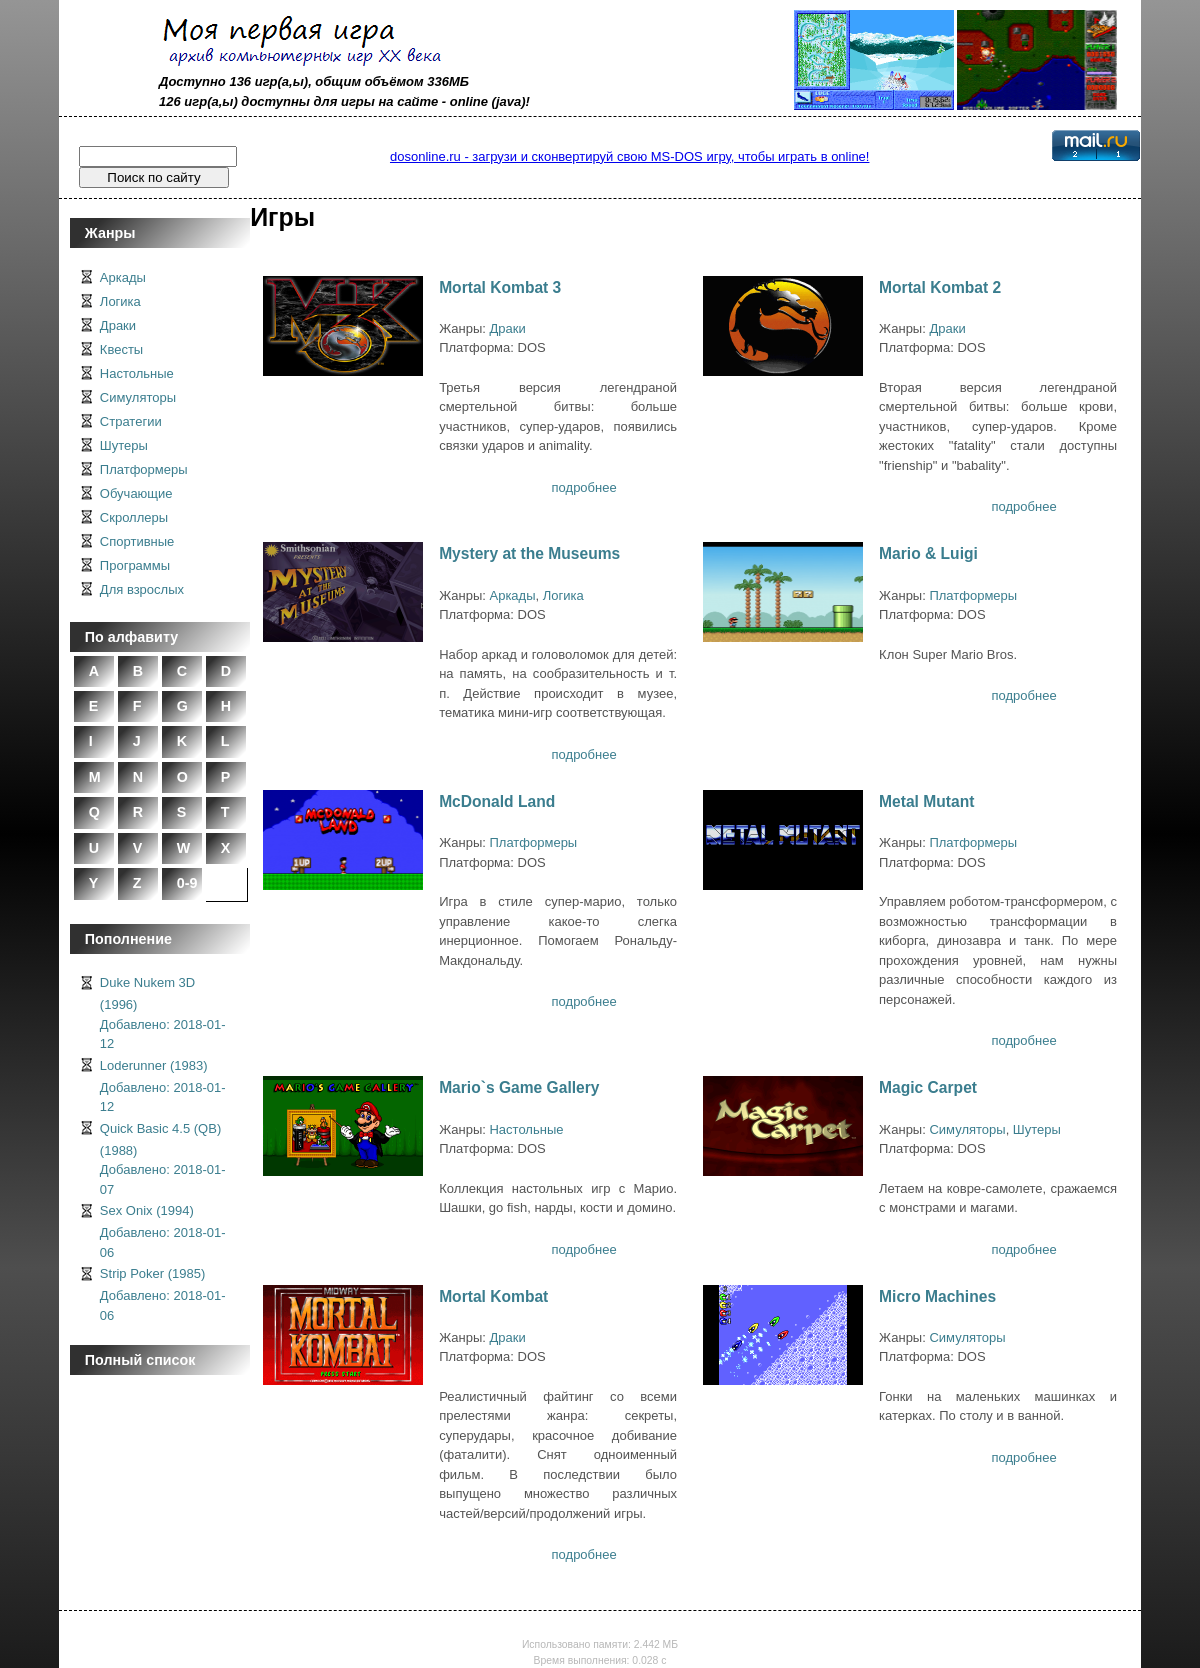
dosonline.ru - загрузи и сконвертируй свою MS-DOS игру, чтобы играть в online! (629, 156)
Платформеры (144, 469)
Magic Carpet (928, 1087)
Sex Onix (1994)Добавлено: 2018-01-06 (163, 1231)
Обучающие (136, 493)
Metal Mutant (926, 801)
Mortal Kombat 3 (500, 287)
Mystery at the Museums (529, 553)
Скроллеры (134, 517)
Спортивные (137, 541)
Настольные (137, 373)
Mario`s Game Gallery (519, 1087)
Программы (135, 565)
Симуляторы (138, 397)
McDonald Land (497, 801)
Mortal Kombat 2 (940, 287)
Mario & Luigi (928, 553)
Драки (118, 325)
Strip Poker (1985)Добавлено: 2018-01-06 (163, 1294)
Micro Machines (937, 1296)
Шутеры (124, 445)
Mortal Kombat (493, 1296)
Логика (120, 301)
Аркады (123, 277)
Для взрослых (142, 589)
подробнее (584, 487)
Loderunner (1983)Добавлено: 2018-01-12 (163, 1086)
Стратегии (131, 421)
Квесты (121, 349)
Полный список (140, 1360)
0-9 (187, 883)
